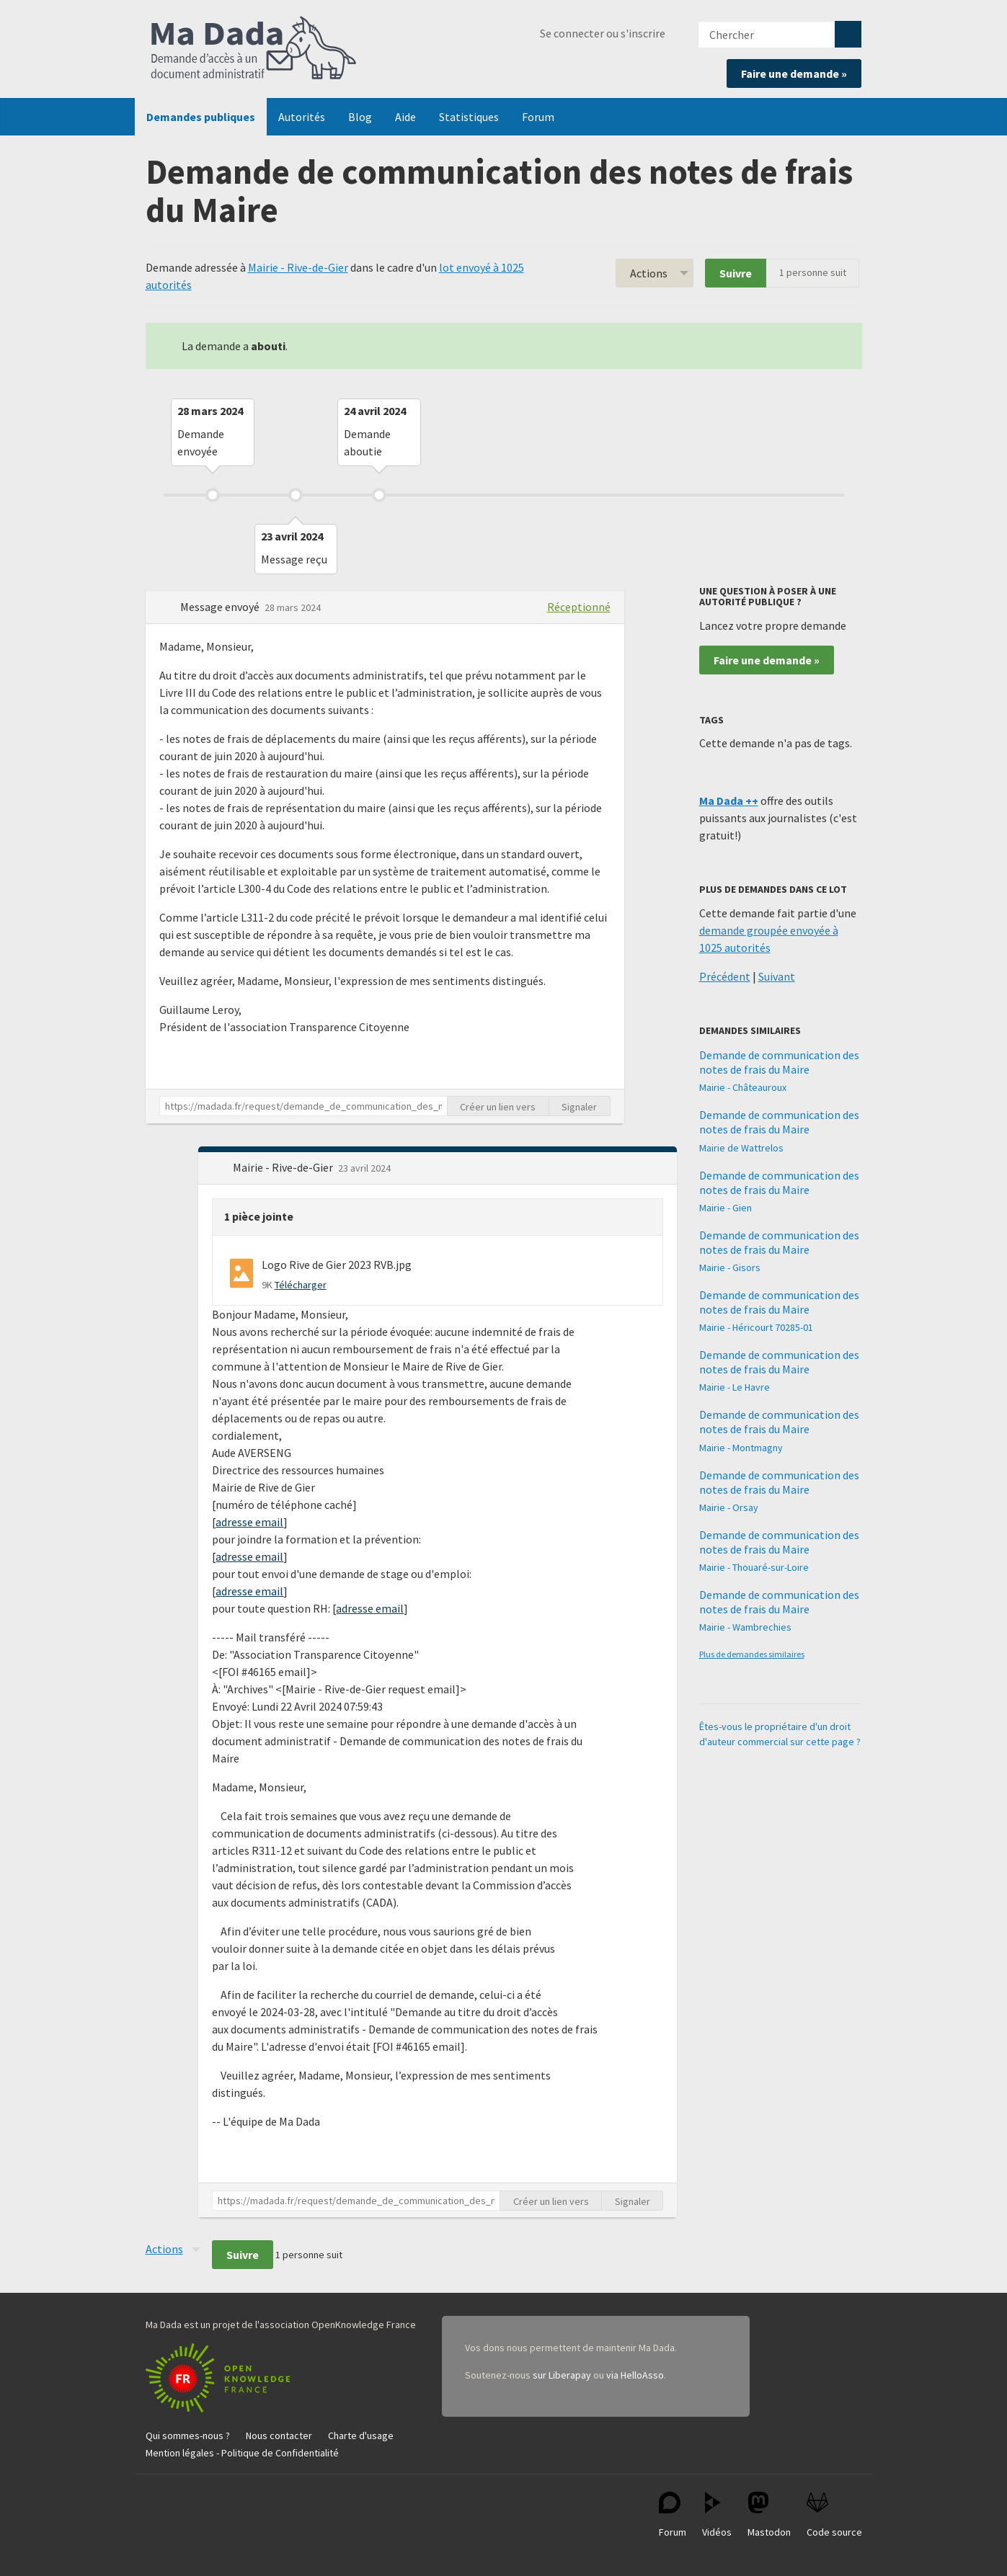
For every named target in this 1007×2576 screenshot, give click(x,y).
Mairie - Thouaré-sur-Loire (754, 1567)
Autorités (301, 117)
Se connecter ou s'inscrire (602, 33)
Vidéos (717, 2515)
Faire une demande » (794, 73)
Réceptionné (579, 607)
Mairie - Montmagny (741, 1447)
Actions (648, 273)
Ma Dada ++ (728, 800)
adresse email (249, 1522)
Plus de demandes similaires (751, 1654)
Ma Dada (254, 49)
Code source (834, 2515)
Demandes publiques (200, 117)
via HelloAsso (635, 2374)
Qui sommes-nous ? (188, 2435)
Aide (405, 117)
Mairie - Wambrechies (745, 1627)
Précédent (724, 976)
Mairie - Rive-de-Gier (298, 267)
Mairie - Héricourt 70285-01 (756, 1327)
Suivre (735, 273)
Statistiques (469, 117)
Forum (538, 117)
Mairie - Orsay (728, 1507)
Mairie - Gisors (729, 1267)
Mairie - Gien (725, 1207)
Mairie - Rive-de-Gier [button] (284, 1167)
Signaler (579, 1106)
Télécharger (301, 1284)
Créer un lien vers (498, 1106)
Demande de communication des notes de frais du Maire (779, 1062)
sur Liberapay (562, 2374)
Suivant (776, 976)
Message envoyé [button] (221, 607)
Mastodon (769, 2515)
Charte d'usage (361, 2435)
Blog (360, 117)
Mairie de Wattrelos (741, 1147)
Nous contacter (279, 2435)
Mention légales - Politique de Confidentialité (242, 2452)
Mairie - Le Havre (734, 1387)
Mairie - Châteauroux (742, 1087)
